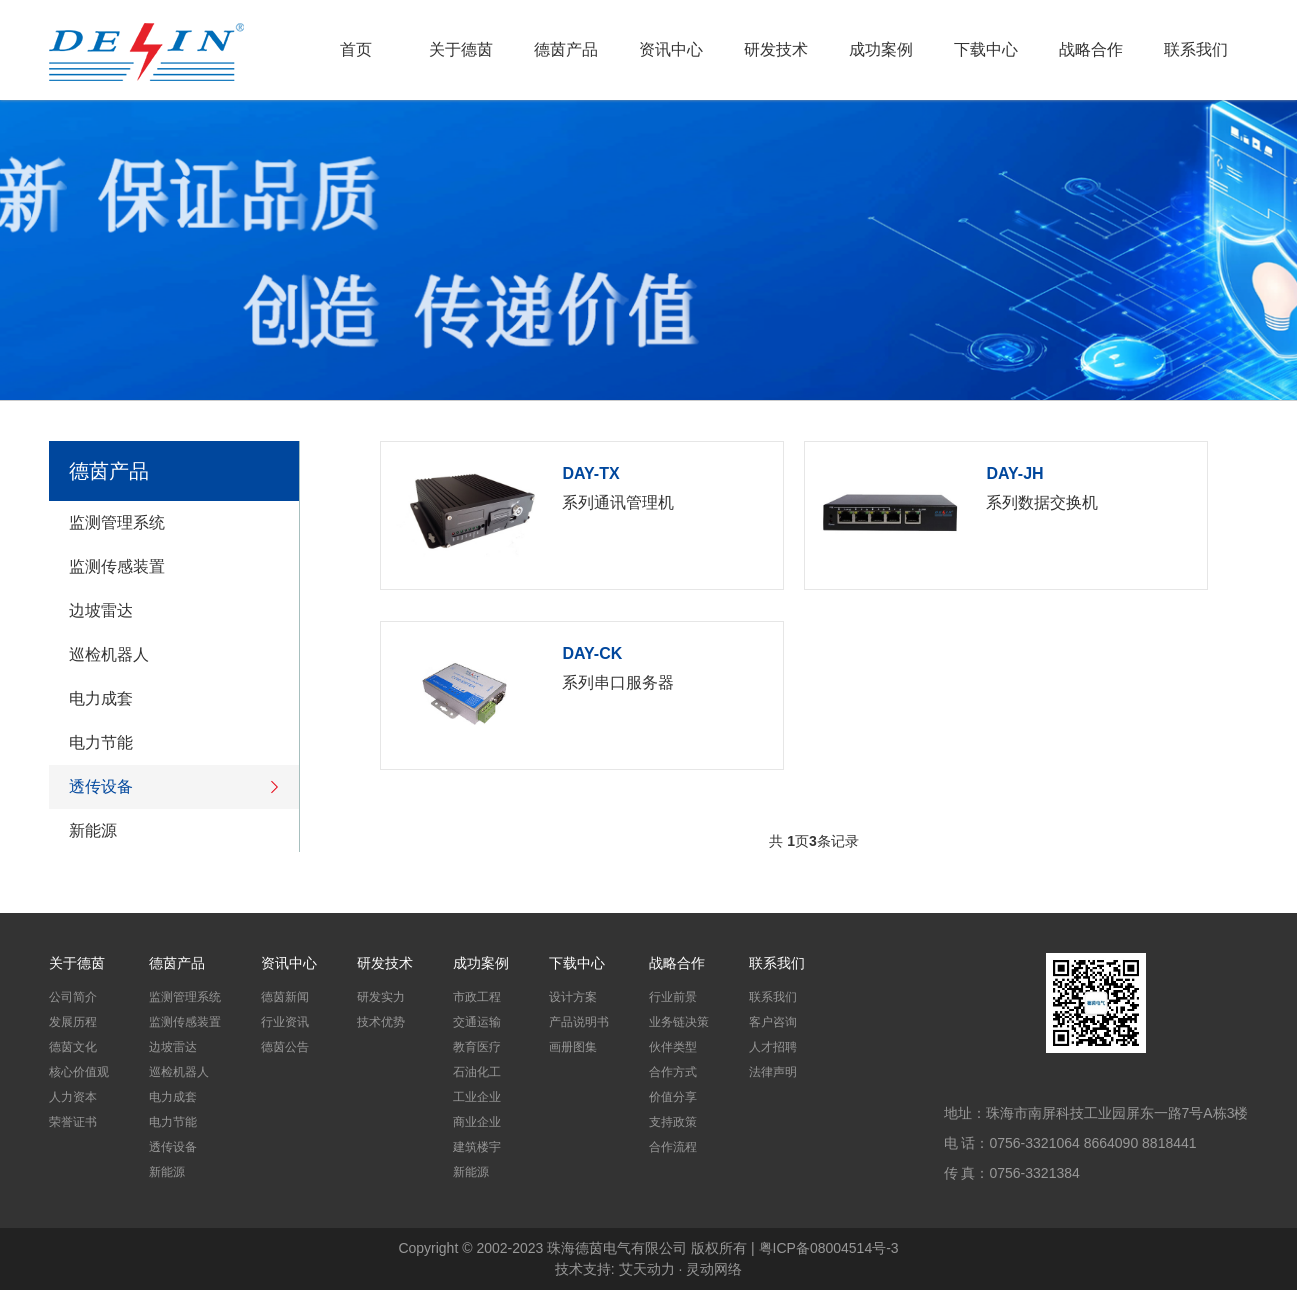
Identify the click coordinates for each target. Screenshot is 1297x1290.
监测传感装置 (169, 567)
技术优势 (381, 1022)
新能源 (169, 831)
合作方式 (673, 1072)
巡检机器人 (169, 655)
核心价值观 (79, 1072)
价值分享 (673, 1097)
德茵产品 (566, 49)
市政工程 (477, 997)
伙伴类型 (673, 1047)
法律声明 (773, 1072)
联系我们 (1196, 49)
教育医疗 (477, 1047)
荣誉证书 (73, 1122)
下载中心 (986, 49)
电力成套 (169, 699)
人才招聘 (773, 1047)
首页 (356, 49)
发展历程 (73, 1022)
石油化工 (477, 1072)
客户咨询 (773, 1022)
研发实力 (381, 997)
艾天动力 (647, 1269)
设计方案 (573, 997)
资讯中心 (671, 49)
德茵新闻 (285, 997)
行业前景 (673, 997)
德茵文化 (73, 1047)
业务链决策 (679, 1022)
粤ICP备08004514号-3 (829, 1248)
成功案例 (881, 49)
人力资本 (73, 1097)
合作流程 (673, 1147)
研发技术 (776, 49)
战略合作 (1091, 49)
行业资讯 (285, 1022)
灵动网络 (714, 1269)
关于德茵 (461, 49)
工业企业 (477, 1097)
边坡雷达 (169, 611)
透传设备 (174, 787)
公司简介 (73, 997)
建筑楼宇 (477, 1147)
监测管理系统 (169, 523)
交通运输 (477, 1022)
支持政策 (673, 1122)
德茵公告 (285, 1047)
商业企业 (477, 1122)
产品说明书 (579, 1022)
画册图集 (573, 1047)
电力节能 (169, 743)
